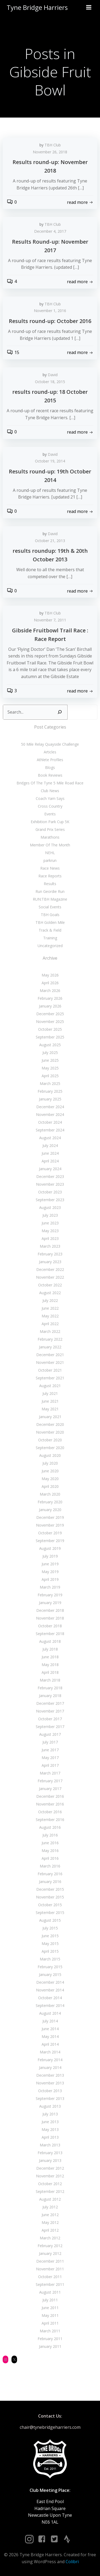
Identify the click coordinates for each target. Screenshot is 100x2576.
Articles (50, 751)
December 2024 (50, 1106)
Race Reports (50, 875)
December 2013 (50, 2075)
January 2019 (50, 1602)
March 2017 (50, 1773)
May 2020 (50, 1478)
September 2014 (50, 2005)
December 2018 (50, 1610)
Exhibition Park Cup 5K (50, 821)
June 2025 (50, 1060)
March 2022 (50, 1331)
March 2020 (50, 1494)
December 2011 (50, 2261)
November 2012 (50, 2175)
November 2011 (50, 2268)
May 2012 (50, 2222)
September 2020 (50, 1447)
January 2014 (50, 2067)
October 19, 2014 (50, 461)
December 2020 (50, 1424)
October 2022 (50, 1284)
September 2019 (50, 1540)
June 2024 (50, 1153)
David (53, 374)
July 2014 (50, 2021)
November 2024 (50, 1114)
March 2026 (50, 990)
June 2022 (50, 1308)
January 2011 (50, 2346)
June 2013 (50, 2121)
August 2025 (50, 1044)
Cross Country (50, 806)
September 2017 (50, 1726)
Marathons (50, 837)
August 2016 (50, 1827)
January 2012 (50, 2253)
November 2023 (50, 1184)
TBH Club (53, 144)
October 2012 (50, 2183)
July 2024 (50, 1145)
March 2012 (50, 2237)
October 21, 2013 (50, 540)
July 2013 (50, 2113)
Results (50, 883)
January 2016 (50, 1881)
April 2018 (50, 1672)
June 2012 (50, 2214)
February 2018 (50, 1687)
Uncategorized (50, 945)
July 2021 (50, 1393)
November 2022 (50, 1277)
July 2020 (50, 1463)
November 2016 (50, 1804)
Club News (50, 790)
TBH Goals (50, 914)
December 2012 (50, 2168)
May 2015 (50, 1943)
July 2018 (50, 1649)
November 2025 (50, 1021)
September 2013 (50, 2098)
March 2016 (50, 1866)
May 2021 (50, 1408)
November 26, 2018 (50, 151)
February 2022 (50, 1339)
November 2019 (50, 1525)
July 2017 (50, 1742)
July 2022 (50, 1300)
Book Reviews (50, 775)
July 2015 (50, 1928)
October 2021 (50, 1370)
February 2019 (50, 1594)
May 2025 (50, 1068)
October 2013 (50, 2090)
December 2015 (50, 1889)
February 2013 (50, 2152)
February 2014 (50, 2059)
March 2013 (50, 2144)
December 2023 (50, 1176)
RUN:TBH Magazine (50, 899)
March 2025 (50, 1083)
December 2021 (50, 1354)
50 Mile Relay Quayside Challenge (50, 744)
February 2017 (50, 1780)
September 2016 (50, 1819)
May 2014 (50, 2036)
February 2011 (50, 2338)
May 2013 (50, 2129)
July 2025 (50, 1052)
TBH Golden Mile (50, 922)
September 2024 (50, 1130)
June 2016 (50, 1842)
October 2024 (50, 1122)
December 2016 (50, 1796)
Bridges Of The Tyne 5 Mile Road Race (50, 782)
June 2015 (50, 1935)
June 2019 (50, 1563)
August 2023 (50, 1207)
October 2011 (50, 2276)
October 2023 (50, 1191)
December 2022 (50, 1269)
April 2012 (50, 2230)
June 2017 (50, 1749)
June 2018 (50, 1656)
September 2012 (50, 2191)
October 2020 (50, 1439)
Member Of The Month (50, 844)
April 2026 (50, 982)
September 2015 (50, 1912)
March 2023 (50, 1246)
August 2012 (50, 2199)
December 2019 (50, 1517)
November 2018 (50, 1618)
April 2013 (50, 2137)
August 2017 (50, 1734)
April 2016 (50, 1858)
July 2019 (50, 1556)
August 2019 (50, 1548)
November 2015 (50, 1897)
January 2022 (50, 1346)
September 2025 (50, 1037)
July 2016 (50, 1835)
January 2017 (50, 1788)
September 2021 (50, 1377)
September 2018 (50, 1633)
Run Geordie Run (50, 891)
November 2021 (50, 1362)
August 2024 (50, 1137)
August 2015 (50, 1920)
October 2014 (50, 1997)
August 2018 (50, 1641)
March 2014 (50, 2051)
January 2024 (50, 1168)
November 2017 (50, 1711)
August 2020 (50, 1455)
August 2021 (50, 1385)
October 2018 (50, 1625)
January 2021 (50, 1416)
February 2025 (50, 1091)
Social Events (50, 906)
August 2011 (50, 2292)
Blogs (50, 767)
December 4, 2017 (50, 231)
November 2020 (50, 1432)
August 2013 (50, 2106)
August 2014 (50, 2013)
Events (50, 813)
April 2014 (50, 2044)
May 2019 (50, 1571)
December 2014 (50, 1982)
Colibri (72, 2562)
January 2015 (50, 1974)
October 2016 (50, 1811)
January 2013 (50, 2160)
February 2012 (50, 2245)
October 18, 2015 (50, 381)
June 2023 (50, 1222)
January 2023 (50, 1261)
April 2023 (50, 1238)
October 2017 (50, 1718)
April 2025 (50, 1075)
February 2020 (50, 1501)
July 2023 (50, 1215)
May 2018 (50, 1664)
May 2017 (50, 1757)
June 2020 (50, 1470)
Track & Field (50, 930)
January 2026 (50, 1006)
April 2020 (50, 1486)
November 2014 (50, 1990)
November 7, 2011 (50, 619)
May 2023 (50, 1230)
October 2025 (50, 1029)
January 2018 (50, 1695)
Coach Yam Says (50, 798)
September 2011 (50, 2284)
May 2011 (50, 2315)
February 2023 (50, 1253)
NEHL (50, 852)
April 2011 (50, 2323)
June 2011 (50, 2307)
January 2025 (50, 1099)
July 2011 (50, 2299)
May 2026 (50, 975)
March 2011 (50, 2330)
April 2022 (50, 1323)
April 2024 (50, 1161)
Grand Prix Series (50, 829)
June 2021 (50, 1401)
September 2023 (50, 1199)
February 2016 (50, 1873)
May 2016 (50, 1850)
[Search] (59, 712)
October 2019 (50, 1532)
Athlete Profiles (50, 759)
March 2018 (50, 1680)
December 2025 (50, 1013)
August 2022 (50, 1292)
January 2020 (50, 1509)
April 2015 (50, 1951)
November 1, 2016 (50, 310)
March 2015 (50, 1959)
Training (50, 937)
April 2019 (50, 1579)
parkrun (50, 860)
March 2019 (50, 1587)
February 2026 (50, 998)
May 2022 (50, 1315)
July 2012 (50, 2206)
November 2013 (50, 2082)
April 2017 (50, 1765)
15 (13, 352)
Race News (50, 868)
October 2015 (50, 1904)
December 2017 (50, 1703)
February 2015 (50, 1966)
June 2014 (50, 2028)
